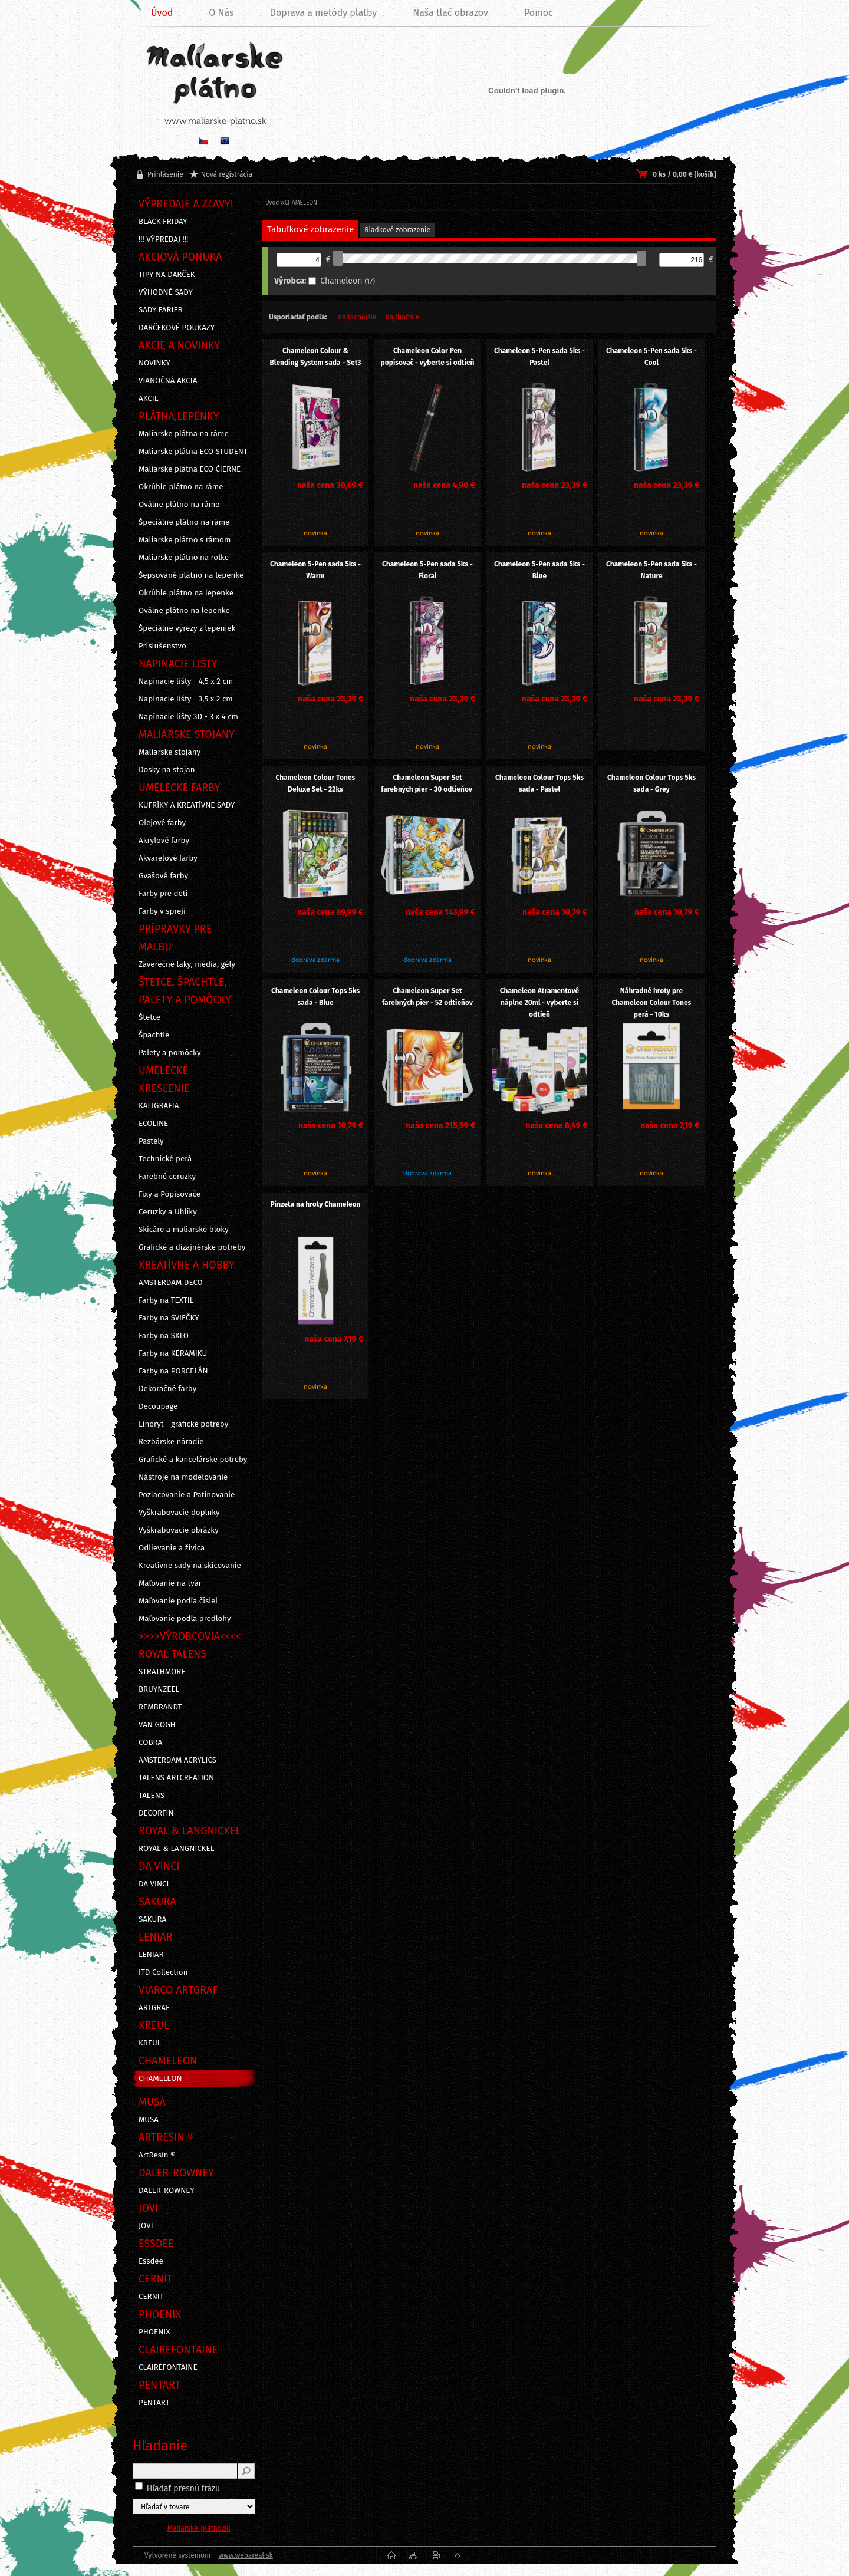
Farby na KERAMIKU (173, 1353)
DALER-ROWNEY (167, 2190)
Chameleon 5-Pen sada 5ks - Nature (651, 570)
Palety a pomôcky (170, 1053)
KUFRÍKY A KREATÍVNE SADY (187, 805)
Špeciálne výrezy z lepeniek (187, 628)
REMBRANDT (160, 1707)
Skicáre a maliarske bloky (184, 1229)
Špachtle (154, 1035)
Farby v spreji (162, 911)
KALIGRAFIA (159, 1106)
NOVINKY (154, 363)
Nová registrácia (226, 174)
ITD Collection (163, 1972)
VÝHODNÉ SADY (166, 292)
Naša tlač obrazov (450, 12)
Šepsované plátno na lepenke (191, 575)
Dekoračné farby (167, 1389)
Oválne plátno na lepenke (184, 610)
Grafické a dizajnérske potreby (192, 1247)
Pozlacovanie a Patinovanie (187, 1495)
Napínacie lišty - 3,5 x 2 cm (186, 699)
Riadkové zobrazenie (397, 230)
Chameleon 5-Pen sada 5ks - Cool (651, 357)
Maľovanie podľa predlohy (185, 1618)
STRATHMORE (162, 1671)
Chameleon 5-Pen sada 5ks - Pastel (539, 357)
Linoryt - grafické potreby (183, 1424)
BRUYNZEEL (159, 1689)
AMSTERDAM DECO (171, 1282)
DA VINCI (154, 1884)
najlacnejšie (357, 317)
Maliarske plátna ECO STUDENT (193, 451)
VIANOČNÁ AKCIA (168, 381)
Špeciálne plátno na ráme (184, 522)
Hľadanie (160, 2445)
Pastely (151, 1141)
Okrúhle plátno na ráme (181, 487)
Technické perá (165, 1159)
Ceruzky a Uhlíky (168, 1212)
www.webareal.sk (245, 2555)
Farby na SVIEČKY (169, 1318)
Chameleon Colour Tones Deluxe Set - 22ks (316, 783)
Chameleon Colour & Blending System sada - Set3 (315, 357)
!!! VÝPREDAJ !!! (163, 239)
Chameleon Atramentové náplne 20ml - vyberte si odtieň (539, 1003)
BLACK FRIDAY (163, 221)
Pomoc (538, 12)
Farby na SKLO (164, 1335)
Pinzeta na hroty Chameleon (316, 1204)
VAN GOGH (157, 1725)
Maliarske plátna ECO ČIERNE (190, 469)
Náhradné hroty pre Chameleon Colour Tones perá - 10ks (652, 1003)
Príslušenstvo (162, 646)
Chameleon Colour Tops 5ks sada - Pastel (539, 783)
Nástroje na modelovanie (183, 1477)
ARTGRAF (154, 2007)
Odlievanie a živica (172, 1548)
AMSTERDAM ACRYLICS (177, 1760)
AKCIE (149, 398)
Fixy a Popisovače (169, 1194)
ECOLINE (153, 1123)
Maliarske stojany (169, 752)
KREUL (150, 2043)
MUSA (149, 2119)
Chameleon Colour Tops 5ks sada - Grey (651, 783)
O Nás (221, 12)
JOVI (146, 2226)
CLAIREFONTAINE (168, 2367)
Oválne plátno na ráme (179, 504)
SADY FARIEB (161, 310)
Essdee (151, 2261)
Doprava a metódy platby (323, 12)
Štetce (149, 1017)
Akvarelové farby (168, 858)
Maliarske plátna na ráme (184, 434)
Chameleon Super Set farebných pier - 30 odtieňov (427, 783)
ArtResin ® (157, 2155)
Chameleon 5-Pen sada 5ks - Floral (427, 570)
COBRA (150, 1742)
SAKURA (152, 1919)
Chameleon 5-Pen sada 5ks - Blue (539, 570)
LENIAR (151, 1954)
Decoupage (158, 1406)
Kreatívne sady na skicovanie (190, 1565)
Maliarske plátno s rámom (185, 540)
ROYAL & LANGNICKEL (176, 1848)
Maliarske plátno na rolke (184, 557)
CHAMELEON (160, 2078)
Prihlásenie (165, 174)
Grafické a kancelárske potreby (193, 1459)
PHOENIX (154, 2332)
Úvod (272, 202)
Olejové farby (162, 823)
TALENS (151, 1795)
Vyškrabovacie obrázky (179, 1530)
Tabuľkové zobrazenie (310, 229)
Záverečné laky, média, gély (187, 964)
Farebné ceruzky (167, 1176)
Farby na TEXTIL (166, 1300)
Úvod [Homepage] (162, 12)
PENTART (154, 2402)
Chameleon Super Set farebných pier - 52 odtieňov (427, 997)
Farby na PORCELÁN (173, 1371)
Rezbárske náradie (171, 1442)
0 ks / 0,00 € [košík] (684, 174)
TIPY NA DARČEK (167, 274)
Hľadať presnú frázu (184, 2488)
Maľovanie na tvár (170, 1583)
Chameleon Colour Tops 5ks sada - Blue (315, 997)
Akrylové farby (164, 840)
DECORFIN (156, 1813)
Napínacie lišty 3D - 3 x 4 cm (188, 717)
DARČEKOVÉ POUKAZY (177, 327)
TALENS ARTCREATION (176, 1778)
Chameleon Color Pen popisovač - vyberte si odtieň (428, 357)
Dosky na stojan (167, 770)
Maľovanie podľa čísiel (178, 1601)
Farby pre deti (163, 893)
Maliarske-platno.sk (199, 2528)
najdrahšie (402, 317)
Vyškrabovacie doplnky (179, 1512)
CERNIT (151, 2296)
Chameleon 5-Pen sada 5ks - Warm (315, 570)
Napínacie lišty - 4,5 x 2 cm (186, 681)
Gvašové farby (163, 876)
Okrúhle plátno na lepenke (186, 593)
